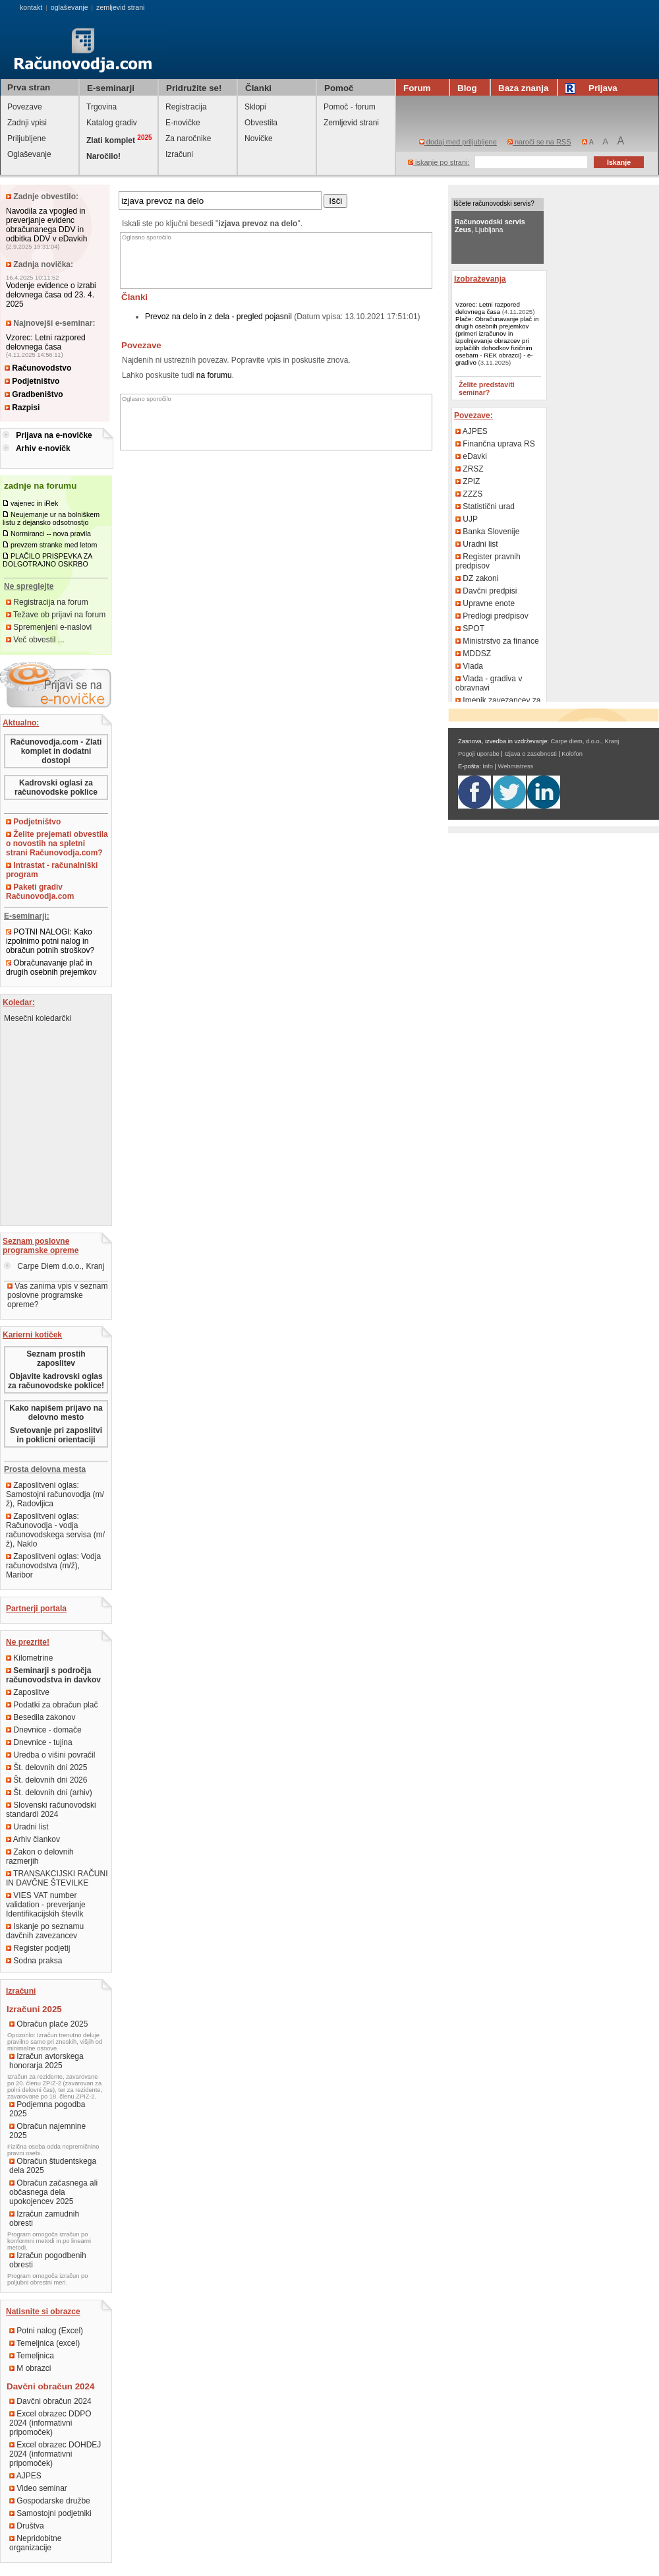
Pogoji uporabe (479, 754)
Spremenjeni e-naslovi (49, 627)
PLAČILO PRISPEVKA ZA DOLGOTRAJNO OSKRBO (47, 560)
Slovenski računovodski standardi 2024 (51, 1809)
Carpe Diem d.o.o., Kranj (54, 1266)
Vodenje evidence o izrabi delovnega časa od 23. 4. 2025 (51, 295)
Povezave (24, 106)
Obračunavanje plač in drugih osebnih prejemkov (51, 967)
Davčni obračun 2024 (50, 2401)
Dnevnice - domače (44, 1729)
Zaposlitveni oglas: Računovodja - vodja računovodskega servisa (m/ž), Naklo (55, 1530)
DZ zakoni (476, 578)
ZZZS (468, 494)
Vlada (469, 666)
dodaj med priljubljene (458, 142)
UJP (466, 519)
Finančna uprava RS (495, 443)
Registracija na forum (47, 602)
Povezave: (473, 415)
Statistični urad (485, 506)
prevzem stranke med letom (54, 545)
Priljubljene (26, 138)
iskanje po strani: (439, 162)
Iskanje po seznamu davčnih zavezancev (45, 1931)
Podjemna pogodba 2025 (47, 2109)
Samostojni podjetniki (50, 2513)
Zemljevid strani (351, 122)
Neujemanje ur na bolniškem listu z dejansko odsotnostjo (51, 518)
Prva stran (28, 87)
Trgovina (101, 106)
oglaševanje (69, 7)
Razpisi (22, 407)
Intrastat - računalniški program (52, 870)
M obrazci (30, 2368)
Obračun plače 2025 (48, 2024)
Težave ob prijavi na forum (55, 614)
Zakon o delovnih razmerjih (40, 1856)
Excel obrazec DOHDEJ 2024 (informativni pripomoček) (55, 2454)
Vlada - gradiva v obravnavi (488, 683)
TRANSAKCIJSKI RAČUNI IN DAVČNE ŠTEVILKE (56, 1878)
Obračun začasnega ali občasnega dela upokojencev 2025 (53, 2192)
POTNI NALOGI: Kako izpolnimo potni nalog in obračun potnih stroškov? (50, 941)
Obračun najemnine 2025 (47, 2131)
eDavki (471, 456)
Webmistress (516, 766)
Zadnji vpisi (27, 122)
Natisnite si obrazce (43, 2311)
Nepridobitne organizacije (35, 2543)
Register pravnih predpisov (488, 561)
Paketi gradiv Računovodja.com (40, 891)
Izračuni (179, 154)
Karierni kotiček (32, 1334)
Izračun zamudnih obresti (44, 2218)
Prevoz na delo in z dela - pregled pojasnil (218, 316)
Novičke (258, 138)
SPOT (469, 628)
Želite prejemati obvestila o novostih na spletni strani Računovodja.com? (57, 843)
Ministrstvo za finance (497, 641)
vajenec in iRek (34, 503)
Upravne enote (485, 603)
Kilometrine (29, 1658)
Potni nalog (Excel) (46, 2330)
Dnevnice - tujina (39, 1742)
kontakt (31, 7)
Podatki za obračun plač (52, 1704)
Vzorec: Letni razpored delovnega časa (46, 342)
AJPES (25, 2475)
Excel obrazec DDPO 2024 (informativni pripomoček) (50, 2423)
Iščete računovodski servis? (493, 203)
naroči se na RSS (539, 142)
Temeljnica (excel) (44, 2343)
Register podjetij (38, 1948)
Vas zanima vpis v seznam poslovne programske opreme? (57, 1295)
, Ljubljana (490, 225)
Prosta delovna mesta (45, 1469)
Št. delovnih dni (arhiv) (49, 1792)
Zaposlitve (27, 1692)
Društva (26, 2525)
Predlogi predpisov (492, 616)
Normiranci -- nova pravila (51, 533)
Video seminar (38, 2488)
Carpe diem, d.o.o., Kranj (585, 741)
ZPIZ (467, 481)
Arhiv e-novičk (43, 448)
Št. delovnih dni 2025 (46, 1767)
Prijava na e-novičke (54, 435)
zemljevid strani (120, 7)
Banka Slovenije (487, 531)
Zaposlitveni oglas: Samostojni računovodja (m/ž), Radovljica (55, 1494)
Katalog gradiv (111, 122)
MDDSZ (473, 653)
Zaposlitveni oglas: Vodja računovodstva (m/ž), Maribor (53, 1565)
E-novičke (182, 122)
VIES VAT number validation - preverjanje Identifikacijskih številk (46, 1904)
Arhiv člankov (33, 1839)
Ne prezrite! (27, 1642)
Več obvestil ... (35, 639)
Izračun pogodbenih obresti (47, 2260)
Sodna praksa (34, 1960)
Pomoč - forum (350, 106)
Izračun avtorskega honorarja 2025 (46, 2061)
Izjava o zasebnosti (530, 754)
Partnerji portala (36, 1608)
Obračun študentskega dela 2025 (52, 2166)
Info (487, 766)
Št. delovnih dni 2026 (46, 1780)
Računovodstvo (38, 368)
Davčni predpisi (486, 591)
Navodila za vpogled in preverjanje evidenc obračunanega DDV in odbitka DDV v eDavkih (46, 224)
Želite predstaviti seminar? (487, 388)
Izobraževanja (480, 279)
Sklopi (255, 106)
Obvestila (260, 122)
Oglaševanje (29, 154)
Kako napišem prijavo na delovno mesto (55, 1412)
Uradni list (27, 1826)
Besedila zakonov (40, 1717)
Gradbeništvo (34, 394)
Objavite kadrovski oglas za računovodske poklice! (56, 1381)
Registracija (186, 106)
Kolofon (572, 754)
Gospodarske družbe (49, 2500)
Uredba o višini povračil (50, 1755)
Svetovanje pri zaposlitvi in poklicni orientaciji (56, 1435)
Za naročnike (188, 138)
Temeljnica (31, 2355)
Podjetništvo (32, 381)
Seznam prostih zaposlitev (55, 1358)
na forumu (214, 375)
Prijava (593, 88)
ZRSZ (469, 469)
